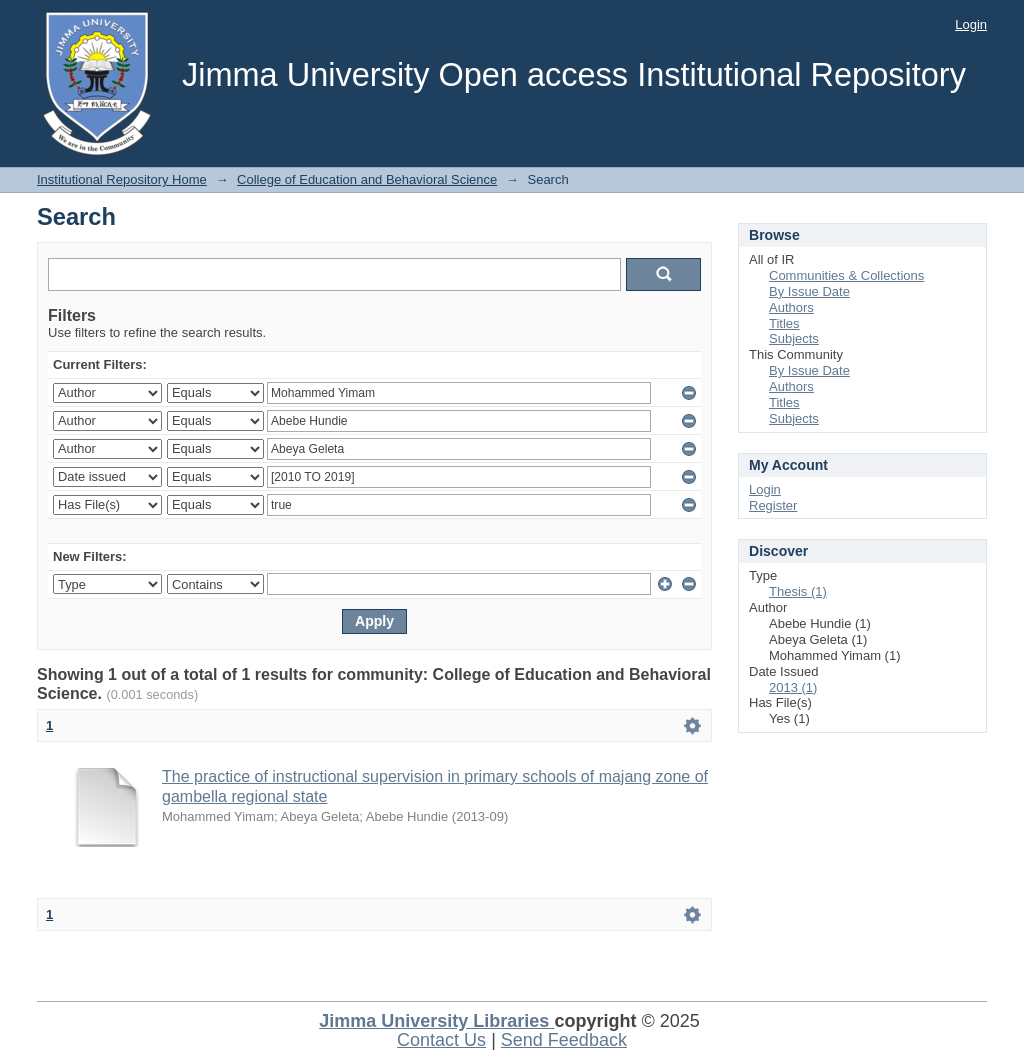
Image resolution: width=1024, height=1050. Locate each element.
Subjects (794, 338)
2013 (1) (793, 687)
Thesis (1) (798, 591)
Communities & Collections (846, 275)
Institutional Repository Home (122, 179)
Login (971, 24)
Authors (791, 307)
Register (773, 505)
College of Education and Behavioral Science (367, 179)
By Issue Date (809, 291)
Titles (784, 323)
